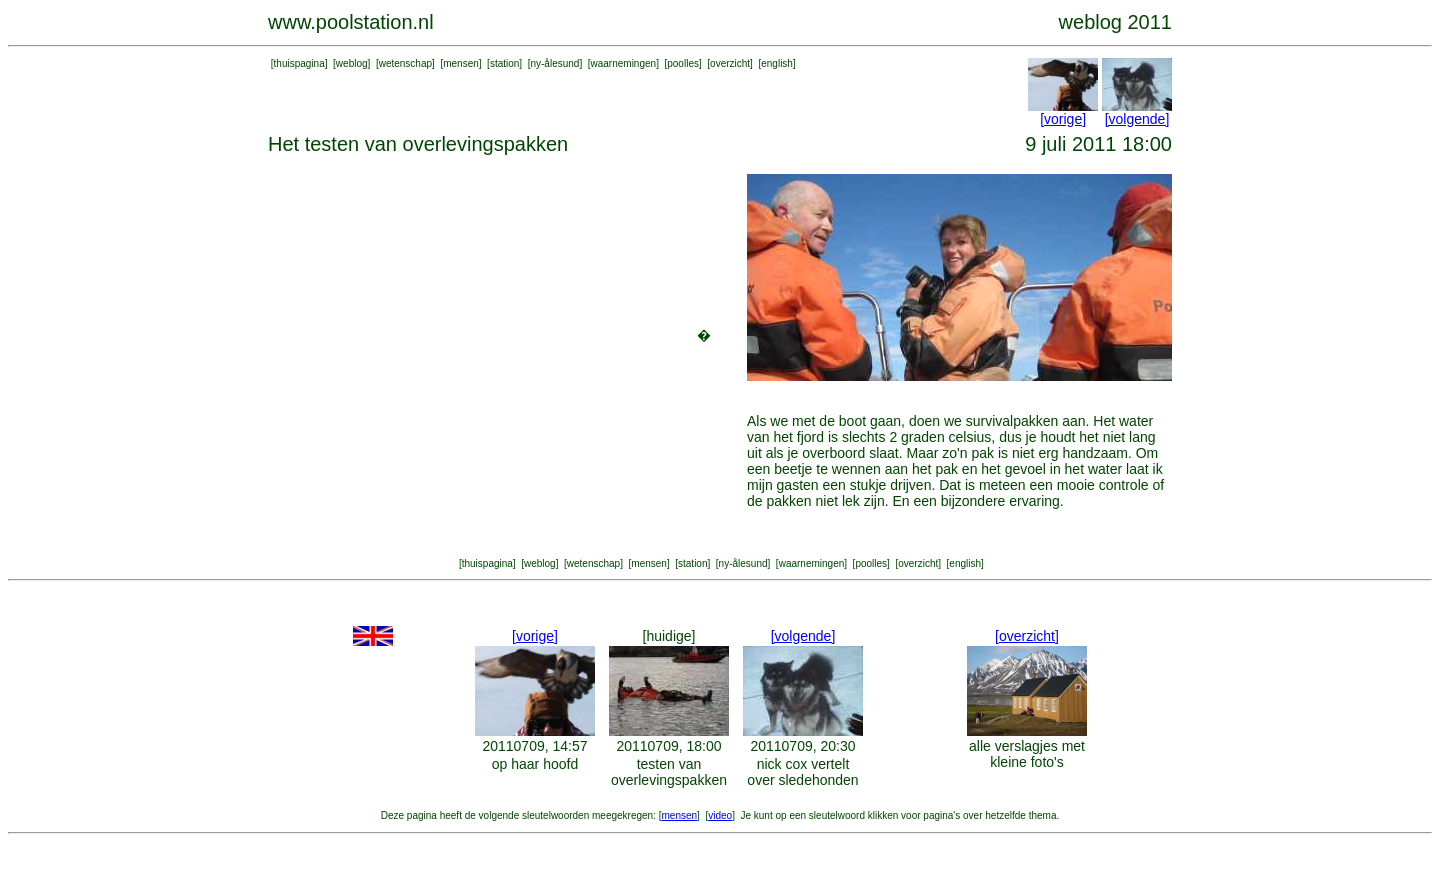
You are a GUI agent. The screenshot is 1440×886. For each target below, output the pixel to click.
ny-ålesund (554, 63)
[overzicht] (1027, 636)
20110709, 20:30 (802, 746)
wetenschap (405, 63)
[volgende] (1137, 119)
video (720, 815)
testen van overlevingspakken (669, 772)
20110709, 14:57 (534, 746)
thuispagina (299, 63)
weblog (352, 63)
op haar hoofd (535, 764)
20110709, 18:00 (668, 746)
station (504, 63)
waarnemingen (624, 63)
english (777, 63)
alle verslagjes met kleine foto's (1027, 754)
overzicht (730, 63)
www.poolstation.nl (351, 22)
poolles (683, 63)
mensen (461, 63)
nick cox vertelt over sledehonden (802, 772)
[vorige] (1063, 119)
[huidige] (669, 636)
